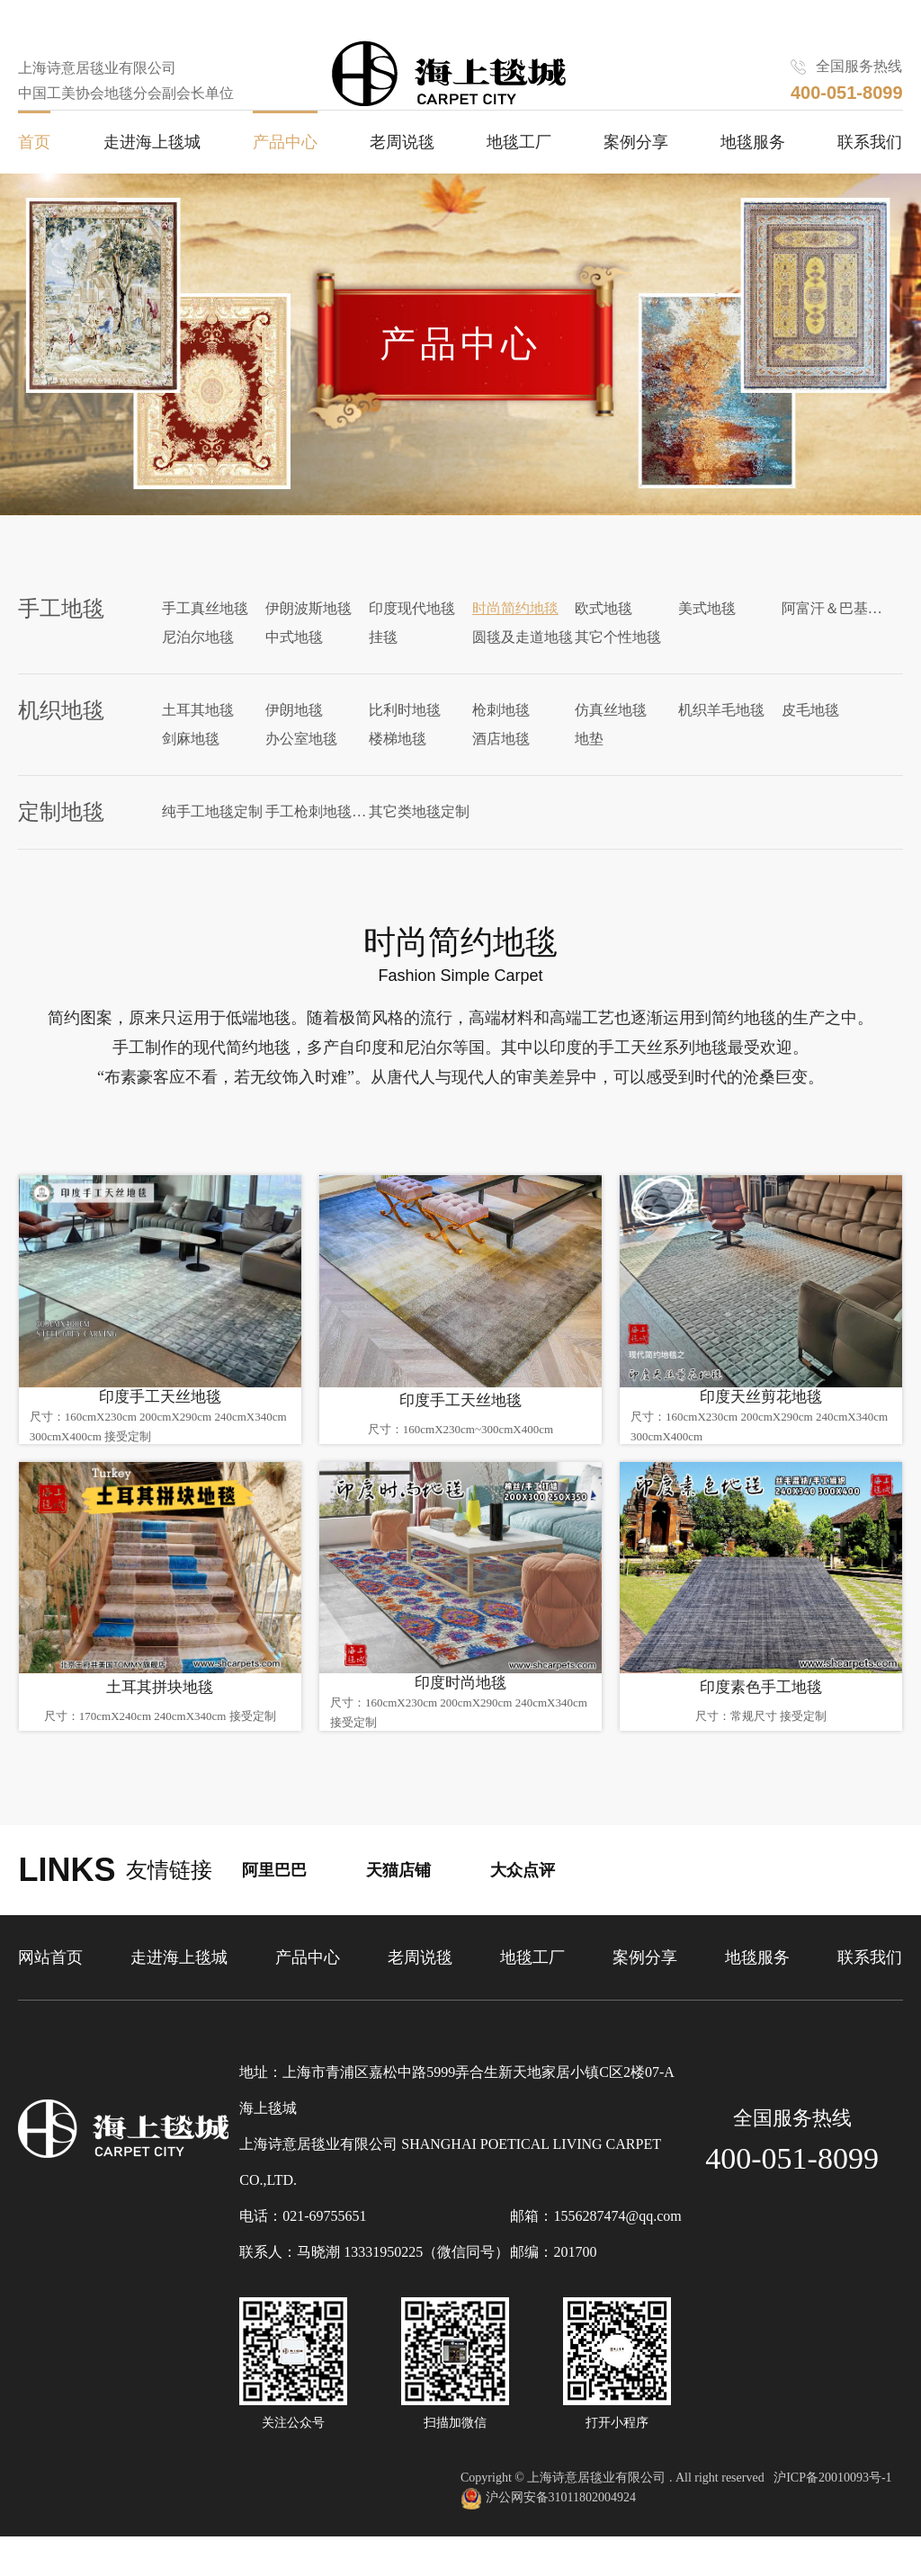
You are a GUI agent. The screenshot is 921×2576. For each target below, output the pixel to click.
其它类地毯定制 (419, 843)
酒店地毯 (501, 771)
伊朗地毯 (294, 742)
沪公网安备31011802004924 (548, 2538)
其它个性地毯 (618, 669)
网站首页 (50, 1998)
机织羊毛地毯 (721, 742)
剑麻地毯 (190, 771)
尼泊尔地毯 (198, 669)
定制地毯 (61, 844)
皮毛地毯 (810, 742)
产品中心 (285, 181)
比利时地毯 (405, 742)
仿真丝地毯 (611, 742)
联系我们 (869, 181)
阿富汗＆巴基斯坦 (833, 640)
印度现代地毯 (412, 640)
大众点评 (522, 1911)
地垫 (589, 771)
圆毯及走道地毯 (522, 669)
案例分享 (636, 181)
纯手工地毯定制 (212, 843)
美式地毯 (707, 640)
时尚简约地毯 (515, 640)
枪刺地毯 (501, 742)
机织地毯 (61, 742)
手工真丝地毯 (205, 640)
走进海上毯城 (152, 181)
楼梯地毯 (397, 771)
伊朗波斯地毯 (308, 640)
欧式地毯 (603, 640)
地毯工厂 (519, 181)
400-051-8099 (792, 2198)
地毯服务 (752, 181)
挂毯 (383, 669)
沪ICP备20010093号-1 (832, 2518)
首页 (34, 181)
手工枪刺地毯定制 (317, 843)
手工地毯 (61, 641)
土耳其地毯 (198, 742)
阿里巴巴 (274, 1911)
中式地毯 (294, 669)
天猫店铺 (398, 1911)
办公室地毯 (301, 771)
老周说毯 (402, 181)
